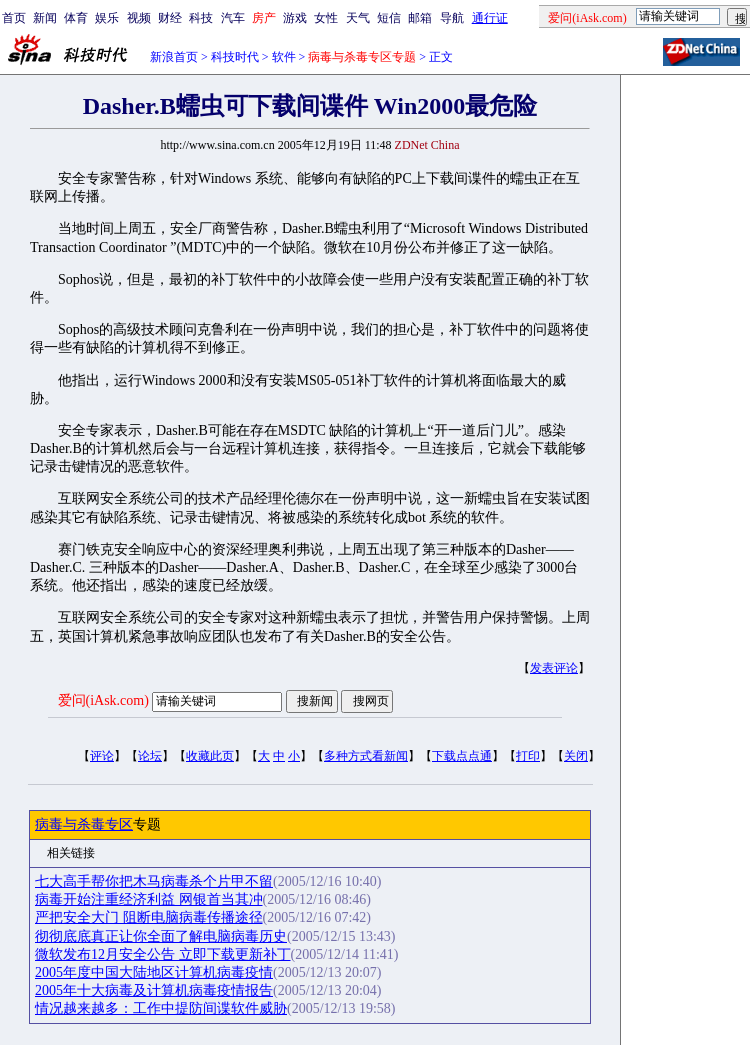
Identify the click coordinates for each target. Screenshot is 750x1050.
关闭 (576, 756)
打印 (528, 756)
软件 (284, 57)
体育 (76, 18)
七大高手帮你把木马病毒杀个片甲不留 (154, 881)
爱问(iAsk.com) (103, 700)
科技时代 (235, 57)
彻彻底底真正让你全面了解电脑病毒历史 (161, 936)
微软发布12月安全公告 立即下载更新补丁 (163, 954)
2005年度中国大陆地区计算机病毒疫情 (154, 972)
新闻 (45, 18)
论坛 (150, 756)
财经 (170, 18)
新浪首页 (174, 57)
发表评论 (554, 668)
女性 (326, 18)
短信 (389, 18)
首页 (14, 18)
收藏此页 (210, 756)
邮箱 (420, 18)
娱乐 (107, 18)
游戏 (295, 18)
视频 (139, 18)
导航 (452, 18)
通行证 (490, 18)
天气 (358, 18)
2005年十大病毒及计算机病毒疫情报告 (154, 990)
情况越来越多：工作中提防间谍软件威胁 (161, 1008)
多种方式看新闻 (366, 756)
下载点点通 (462, 756)
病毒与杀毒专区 (84, 824)
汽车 (233, 18)
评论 (102, 756)
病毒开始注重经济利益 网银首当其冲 (149, 899)
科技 (201, 18)
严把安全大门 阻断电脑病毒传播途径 (149, 917)
